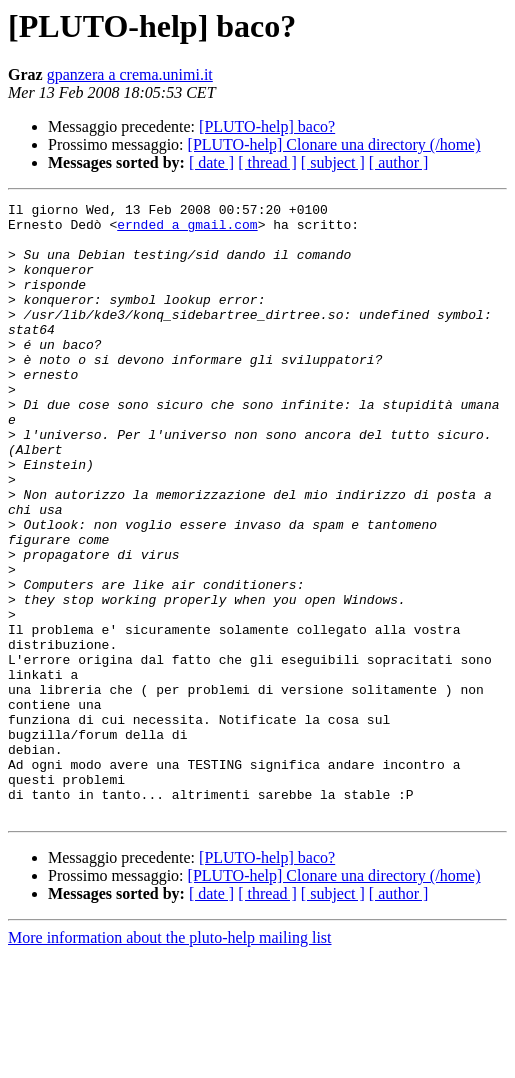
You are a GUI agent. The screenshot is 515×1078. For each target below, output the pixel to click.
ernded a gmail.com (187, 230)
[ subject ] (333, 162)
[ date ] (211, 162)
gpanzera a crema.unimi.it (130, 74)
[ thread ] (267, 162)
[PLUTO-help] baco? (267, 126)
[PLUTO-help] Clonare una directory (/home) (334, 144)
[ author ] (399, 162)
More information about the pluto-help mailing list (170, 1060)
